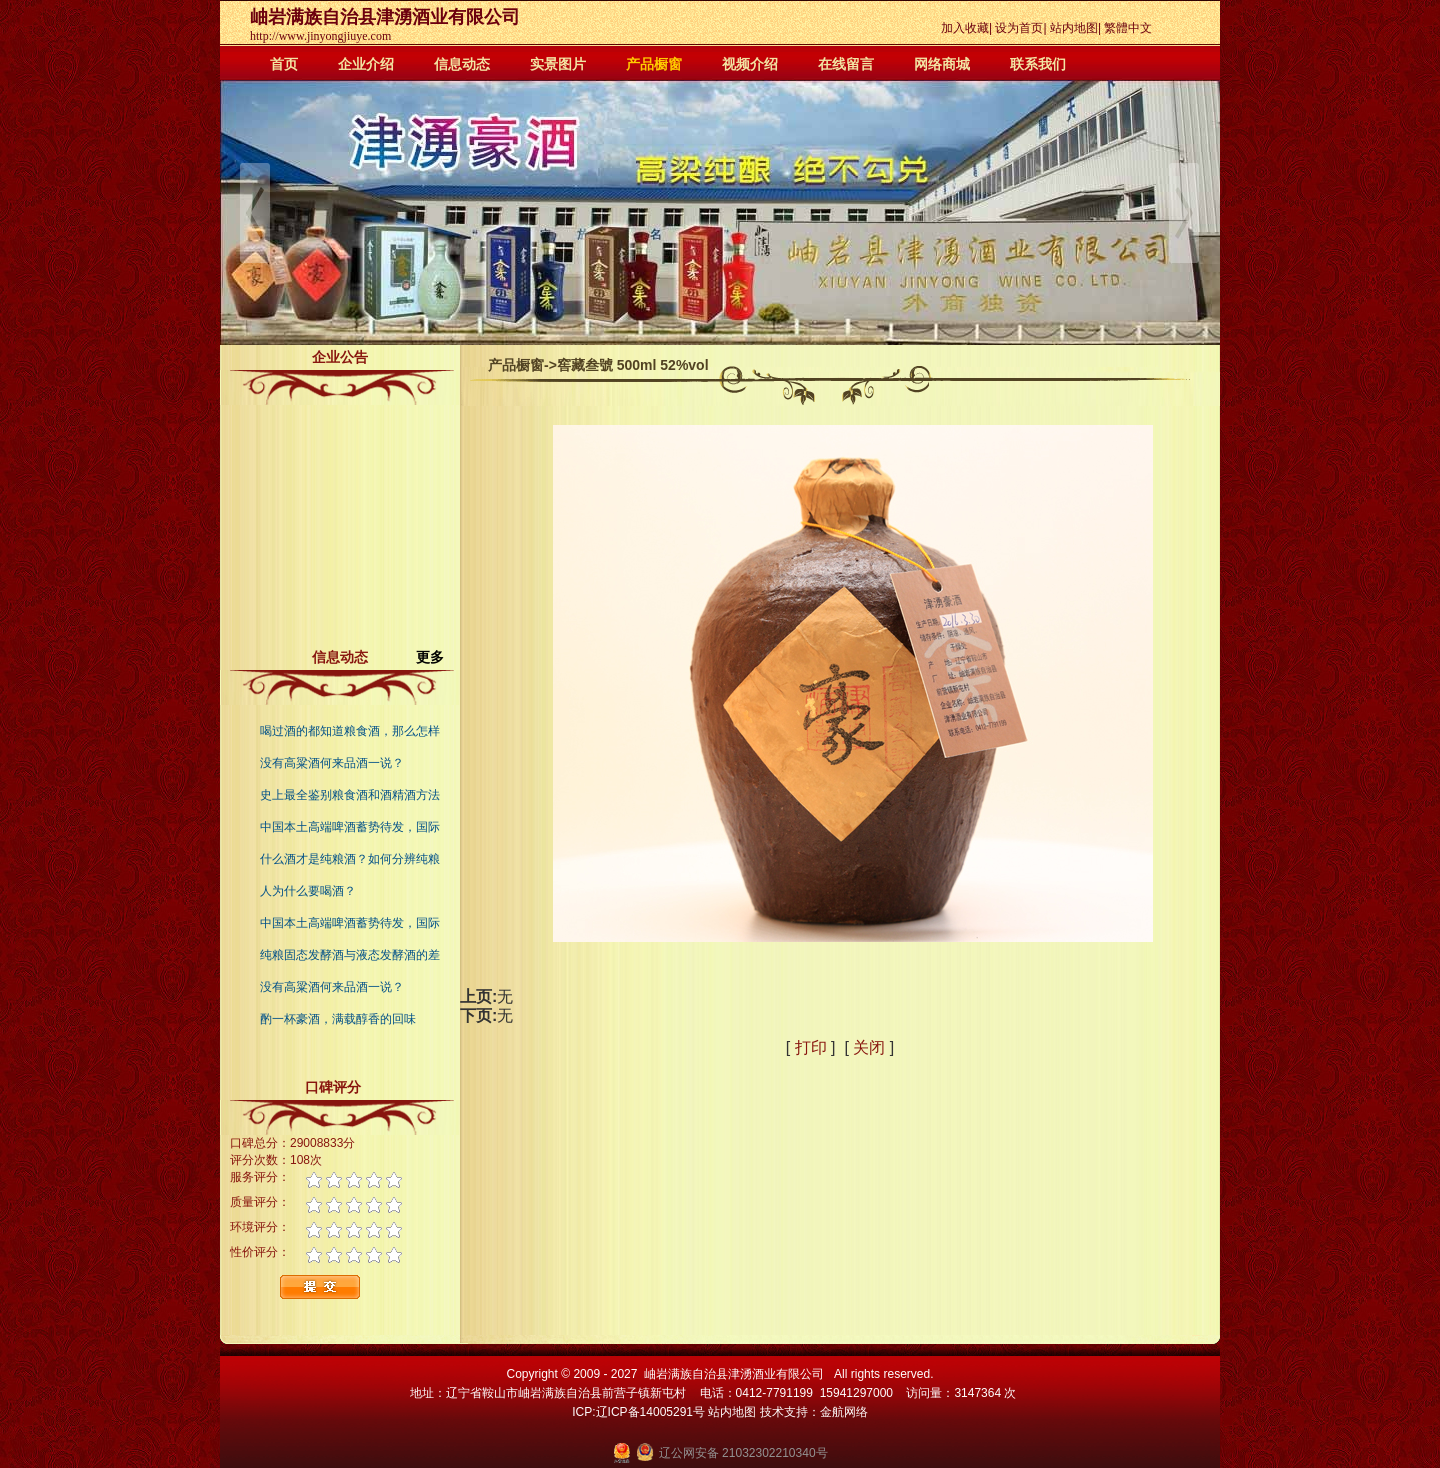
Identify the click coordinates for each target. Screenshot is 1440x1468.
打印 (811, 1047)
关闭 (869, 1047)
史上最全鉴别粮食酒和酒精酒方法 (350, 795)
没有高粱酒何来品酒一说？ (332, 763)
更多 (438, 657)
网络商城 (942, 64)
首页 (284, 64)
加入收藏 (965, 28)
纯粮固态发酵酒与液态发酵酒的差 (350, 955)
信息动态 (462, 64)
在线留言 (846, 64)
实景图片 (558, 64)
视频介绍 (750, 64)
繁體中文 (1128, 28)
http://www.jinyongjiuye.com (320, 36)
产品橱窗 (654, 64)
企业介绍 (366, 64)
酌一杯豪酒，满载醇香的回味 (338, 1019)
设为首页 (1019, 28)
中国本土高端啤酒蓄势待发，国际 (350, 827)
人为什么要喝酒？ (308, 891)
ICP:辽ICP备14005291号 (638, 1412)
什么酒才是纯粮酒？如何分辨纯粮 (350, 859)
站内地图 (1074, 28)
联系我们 (1038, 64)
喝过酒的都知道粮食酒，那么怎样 (350, 731)
